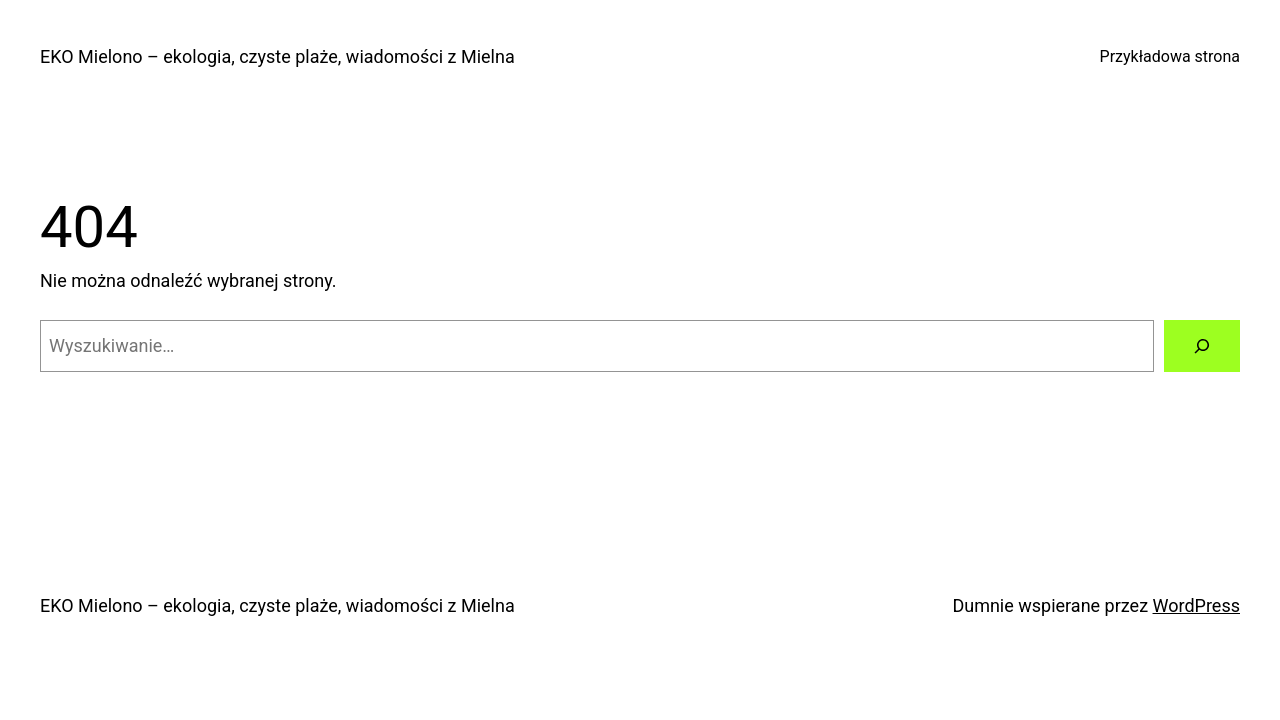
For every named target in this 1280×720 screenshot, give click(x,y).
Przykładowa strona (1170, 56)
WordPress (1196, 605)
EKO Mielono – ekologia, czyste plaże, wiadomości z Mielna (277, 56)
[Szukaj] (1202, 346)
